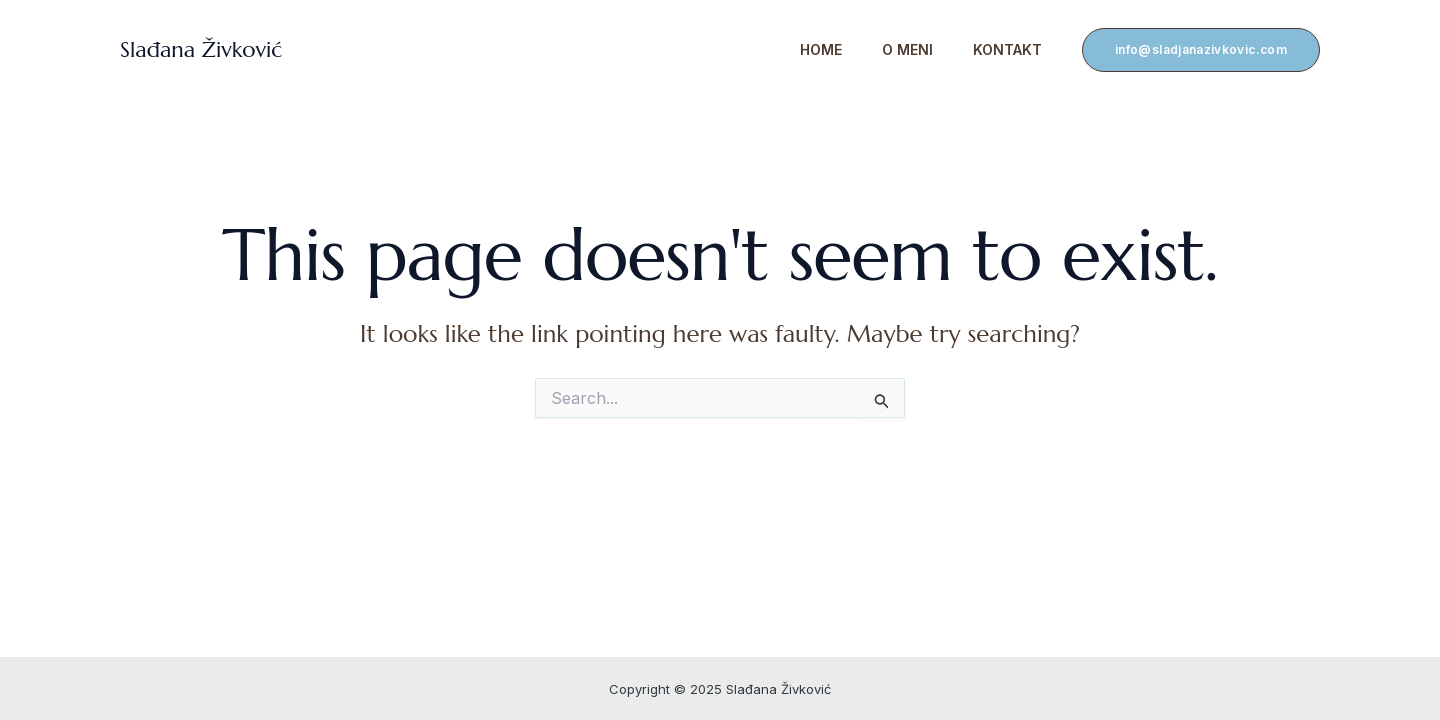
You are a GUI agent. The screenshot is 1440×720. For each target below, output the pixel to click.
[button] (1201, 50)
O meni (907, 49)
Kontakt (1007, 49)
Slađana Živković (201, 49)
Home (821, 49)
